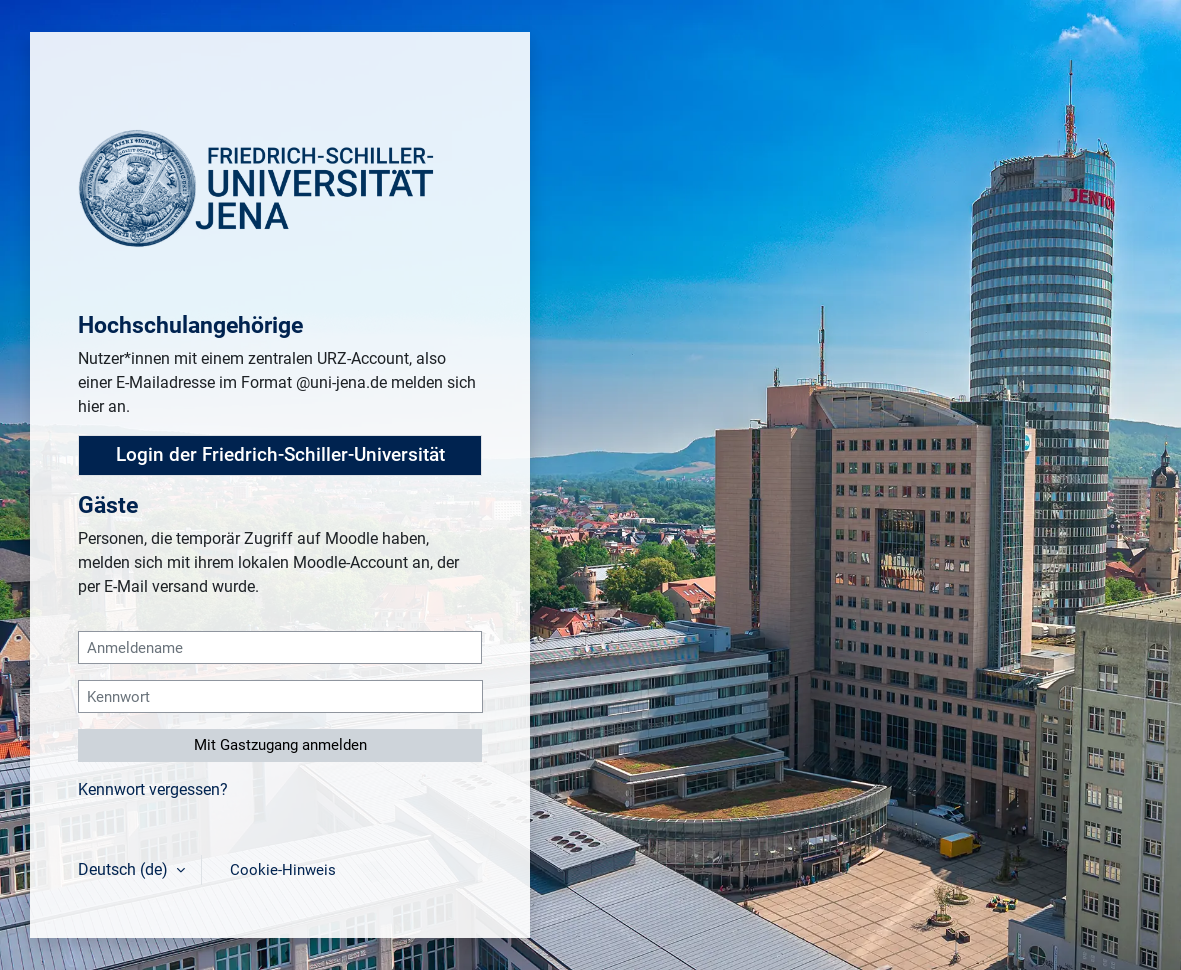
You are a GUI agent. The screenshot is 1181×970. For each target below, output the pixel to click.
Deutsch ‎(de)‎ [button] (125, 869)
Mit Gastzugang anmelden (280, 745)
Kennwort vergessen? (153, 789)
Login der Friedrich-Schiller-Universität (280, 455)
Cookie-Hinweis (283, 870)
